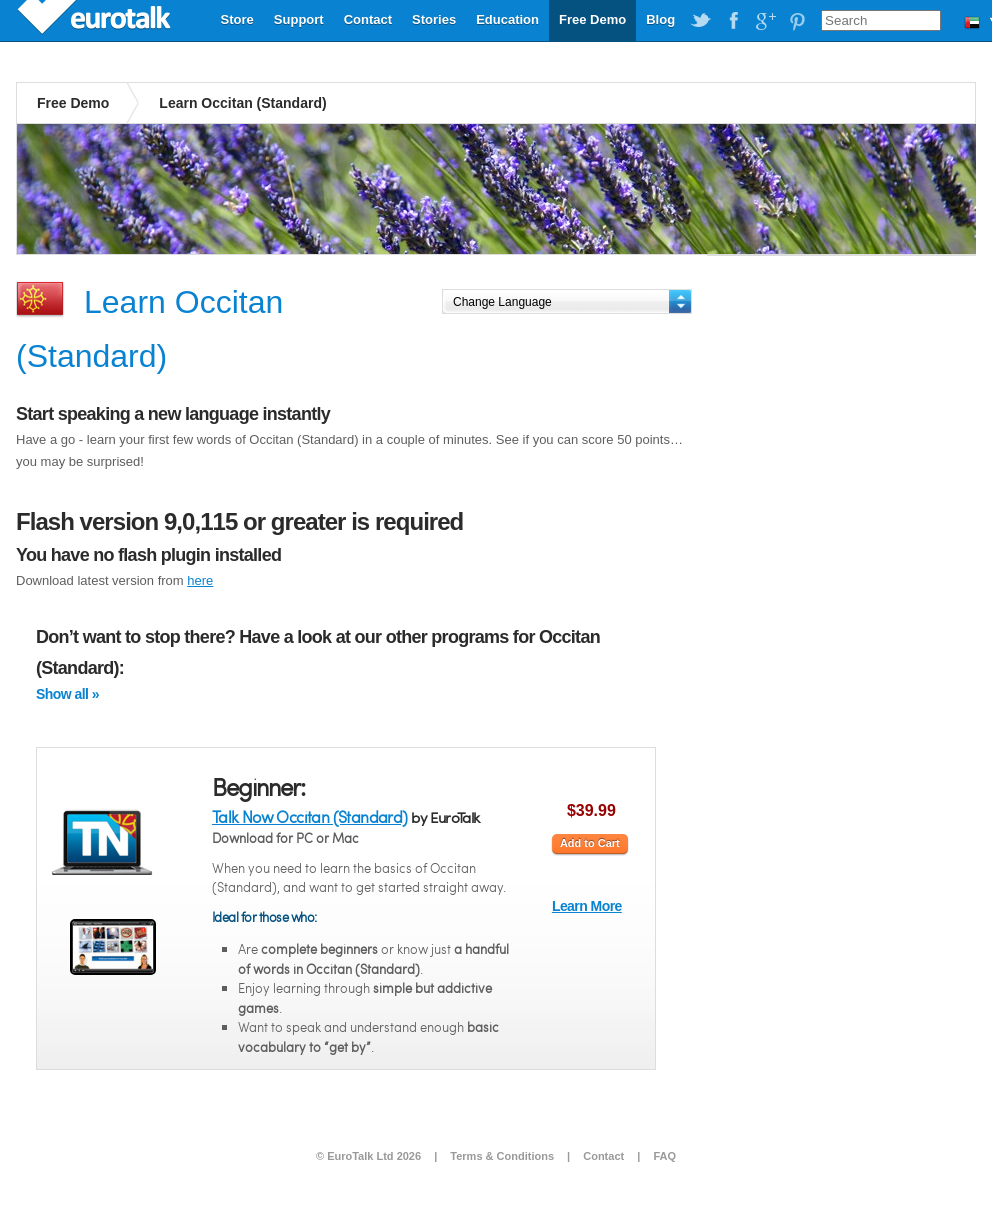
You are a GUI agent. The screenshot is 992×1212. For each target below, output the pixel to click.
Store (237, 19)
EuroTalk (96, 20)
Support (299, 19)
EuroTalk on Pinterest (797, 21)
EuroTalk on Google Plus (765, 21)
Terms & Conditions (502, 1156)
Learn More (587, 906)
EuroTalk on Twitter (701, 21)
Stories (434, 19)
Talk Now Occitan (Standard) (310, 816)
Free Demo (592, 19)
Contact (368, 19)
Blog (660, 19)
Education (507, 19)
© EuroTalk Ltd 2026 (368, 1156)
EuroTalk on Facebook (733, 21)
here (200, 580)
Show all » (67, 694)
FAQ (664, 1156)
